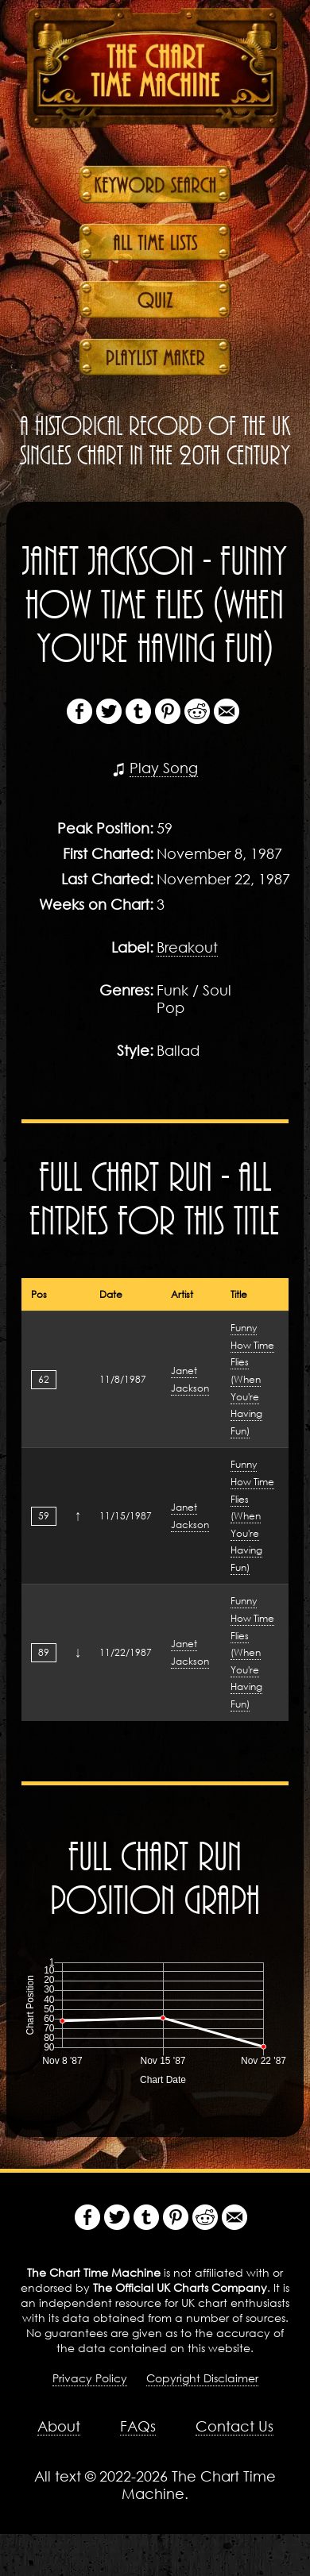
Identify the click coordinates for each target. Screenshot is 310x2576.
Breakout (187, 947)
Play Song (164, 767)
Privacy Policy (89, 2377)
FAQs (138, 2426)
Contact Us (234, 2426)
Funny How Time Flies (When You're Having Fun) (252, 1379)
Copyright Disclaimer (202, 2377)
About (58, 2426)
